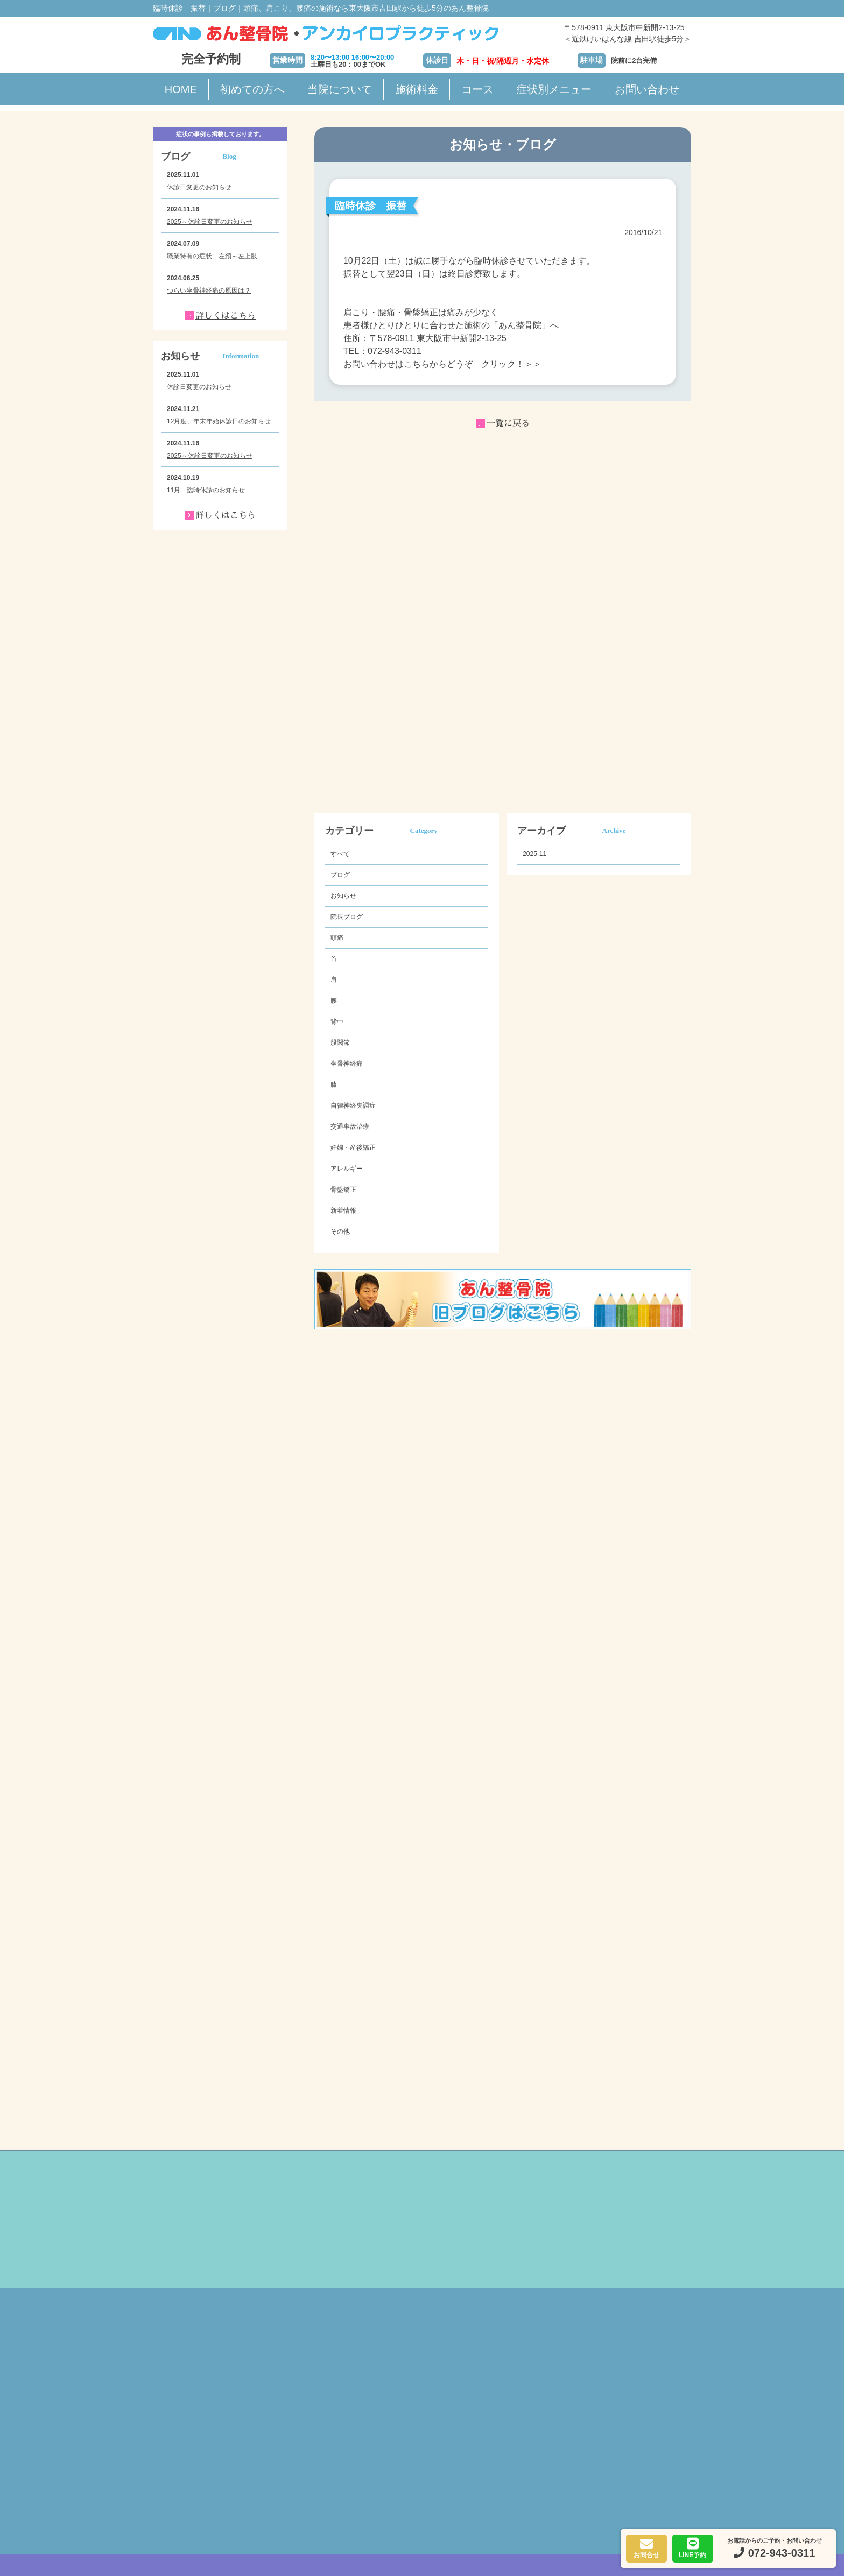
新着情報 (343, 1210)
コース (477, 89)
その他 (340, 1231)
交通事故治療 (349, 1126)
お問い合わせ (647, 89)
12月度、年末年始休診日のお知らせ (219, 421)
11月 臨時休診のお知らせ (206, 490)
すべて (340, 854)
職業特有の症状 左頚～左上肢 (212, 256)
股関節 (340, 1042)
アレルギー (346, 1168)
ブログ (340, 875)
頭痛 (336, 938)
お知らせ (343, 896)
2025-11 (534, 854)
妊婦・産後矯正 (353, 1147)
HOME (181, 89)
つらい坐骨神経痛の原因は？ (209, 290)
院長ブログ (346, 917)
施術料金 (416, 89)
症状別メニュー (554, 89)
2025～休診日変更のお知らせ (209, 221)
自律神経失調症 (353, 1105)
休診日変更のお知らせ (199, 187)
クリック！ (502, 364)
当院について (339, 89)
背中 (336, 1021)
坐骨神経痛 (346, 1063)
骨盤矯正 (343, 1189)
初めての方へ (252, 89)
